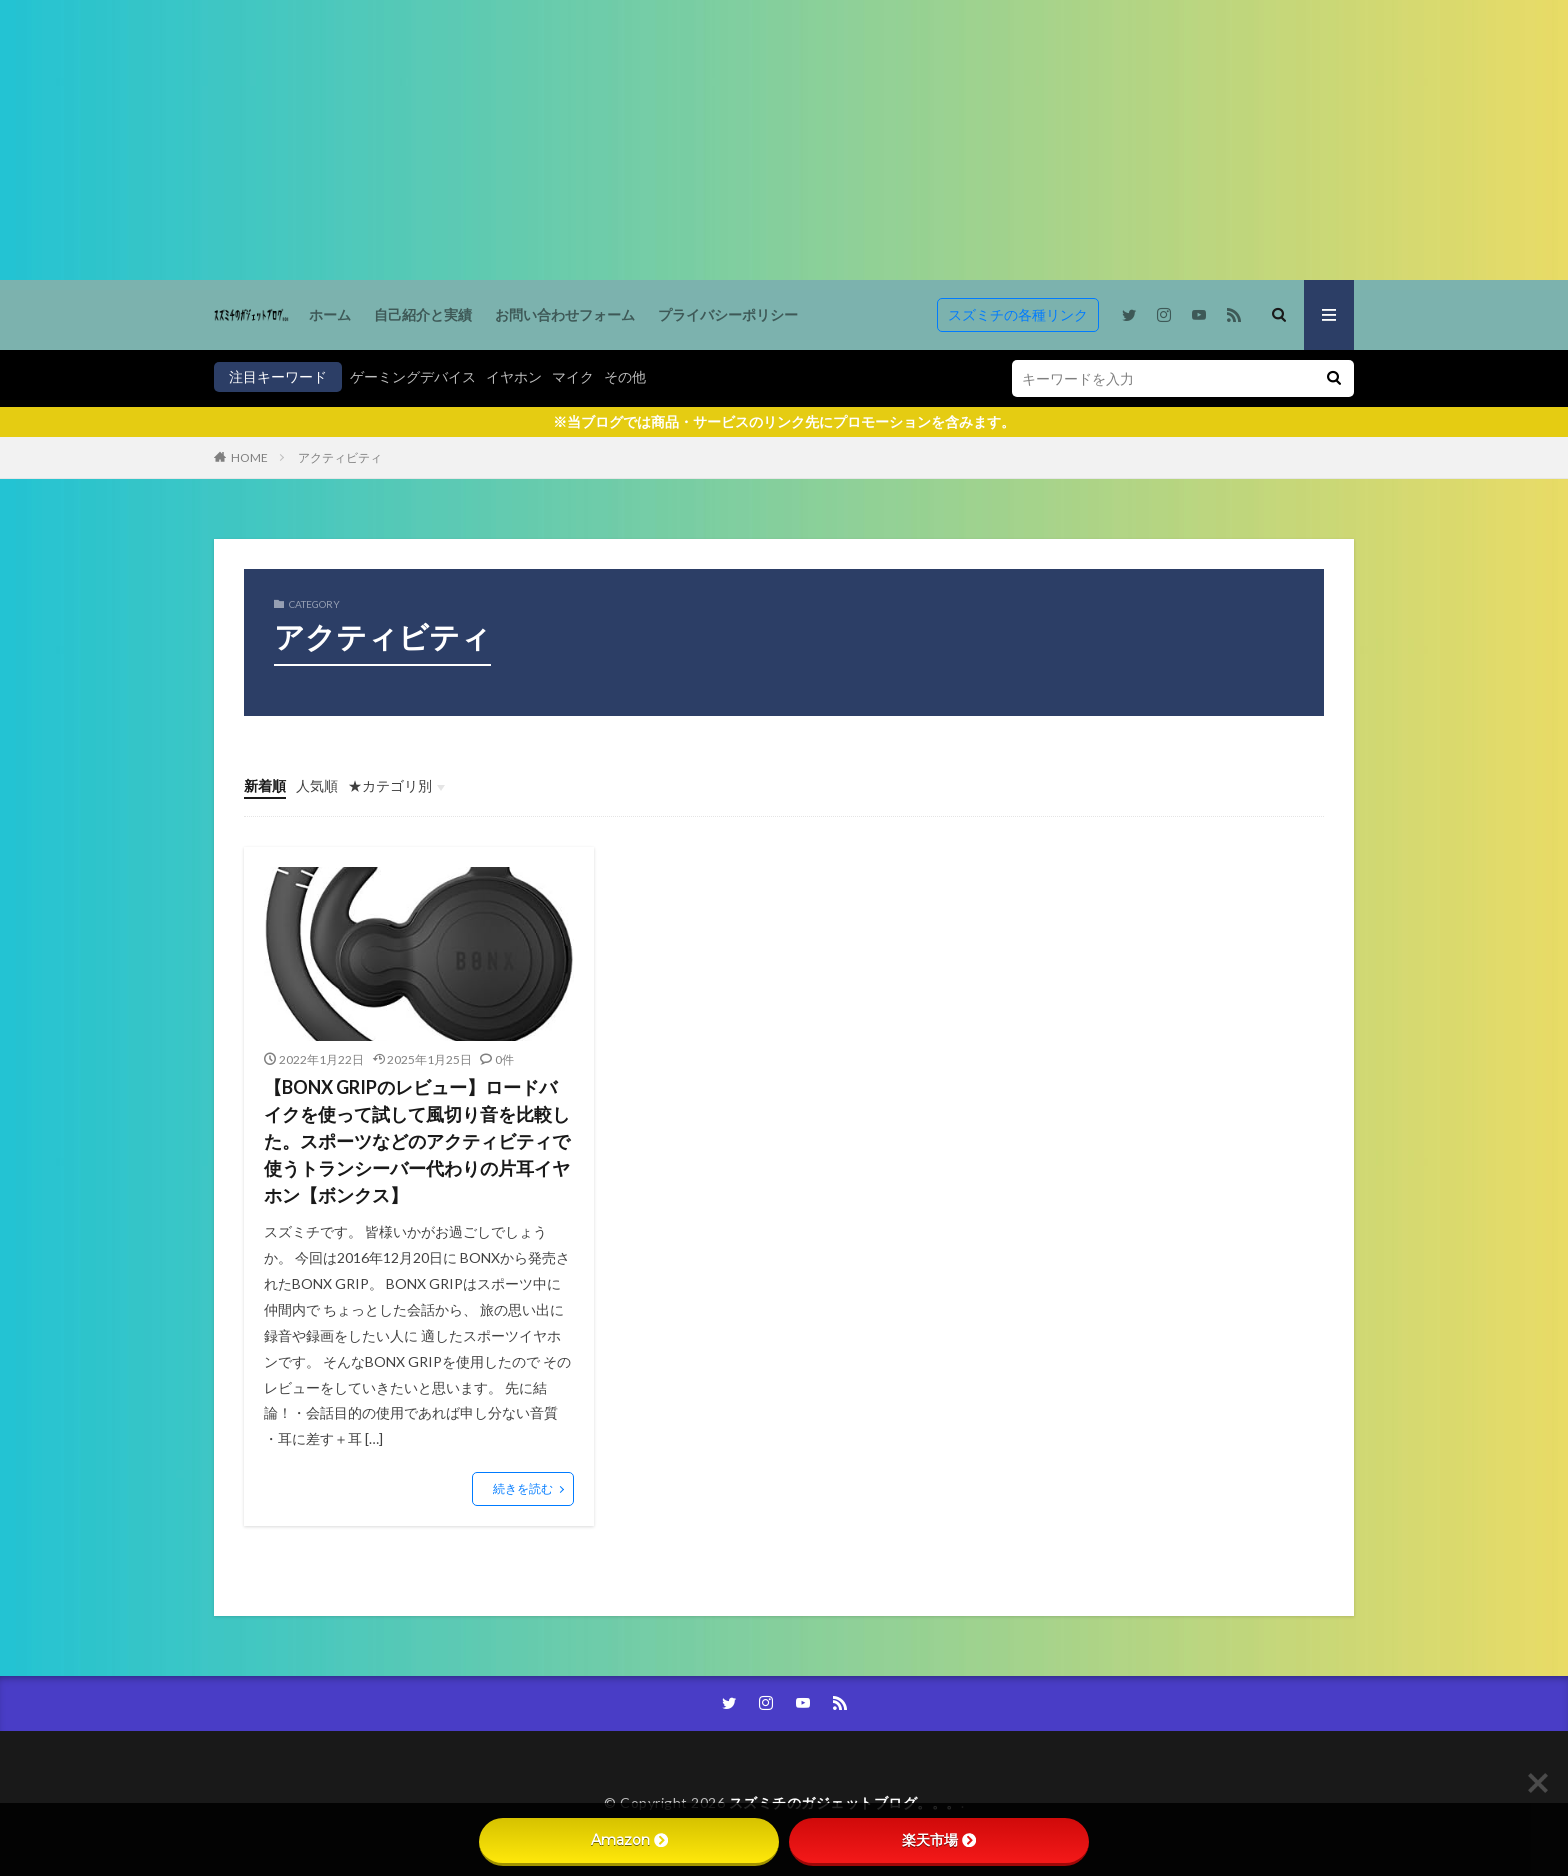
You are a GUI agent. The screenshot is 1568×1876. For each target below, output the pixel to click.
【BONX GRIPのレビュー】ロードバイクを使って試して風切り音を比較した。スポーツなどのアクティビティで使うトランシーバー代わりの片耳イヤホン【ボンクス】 (417, 1141)
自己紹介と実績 (423, 314)
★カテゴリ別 (390, 785)
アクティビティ (340, 457)
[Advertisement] (600, 140)
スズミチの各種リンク (1018, 314)
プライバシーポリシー (728, 314)
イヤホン (514, 376)
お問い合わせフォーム (565, 314)
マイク (573, 376)
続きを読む (523, 1488)
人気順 (317, 785)
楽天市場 (939, 1840)
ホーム (330, 314)
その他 (625, 376)
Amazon (629, 1840)
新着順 (265, 785)
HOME (249, 457)
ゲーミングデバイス (413, 376)
